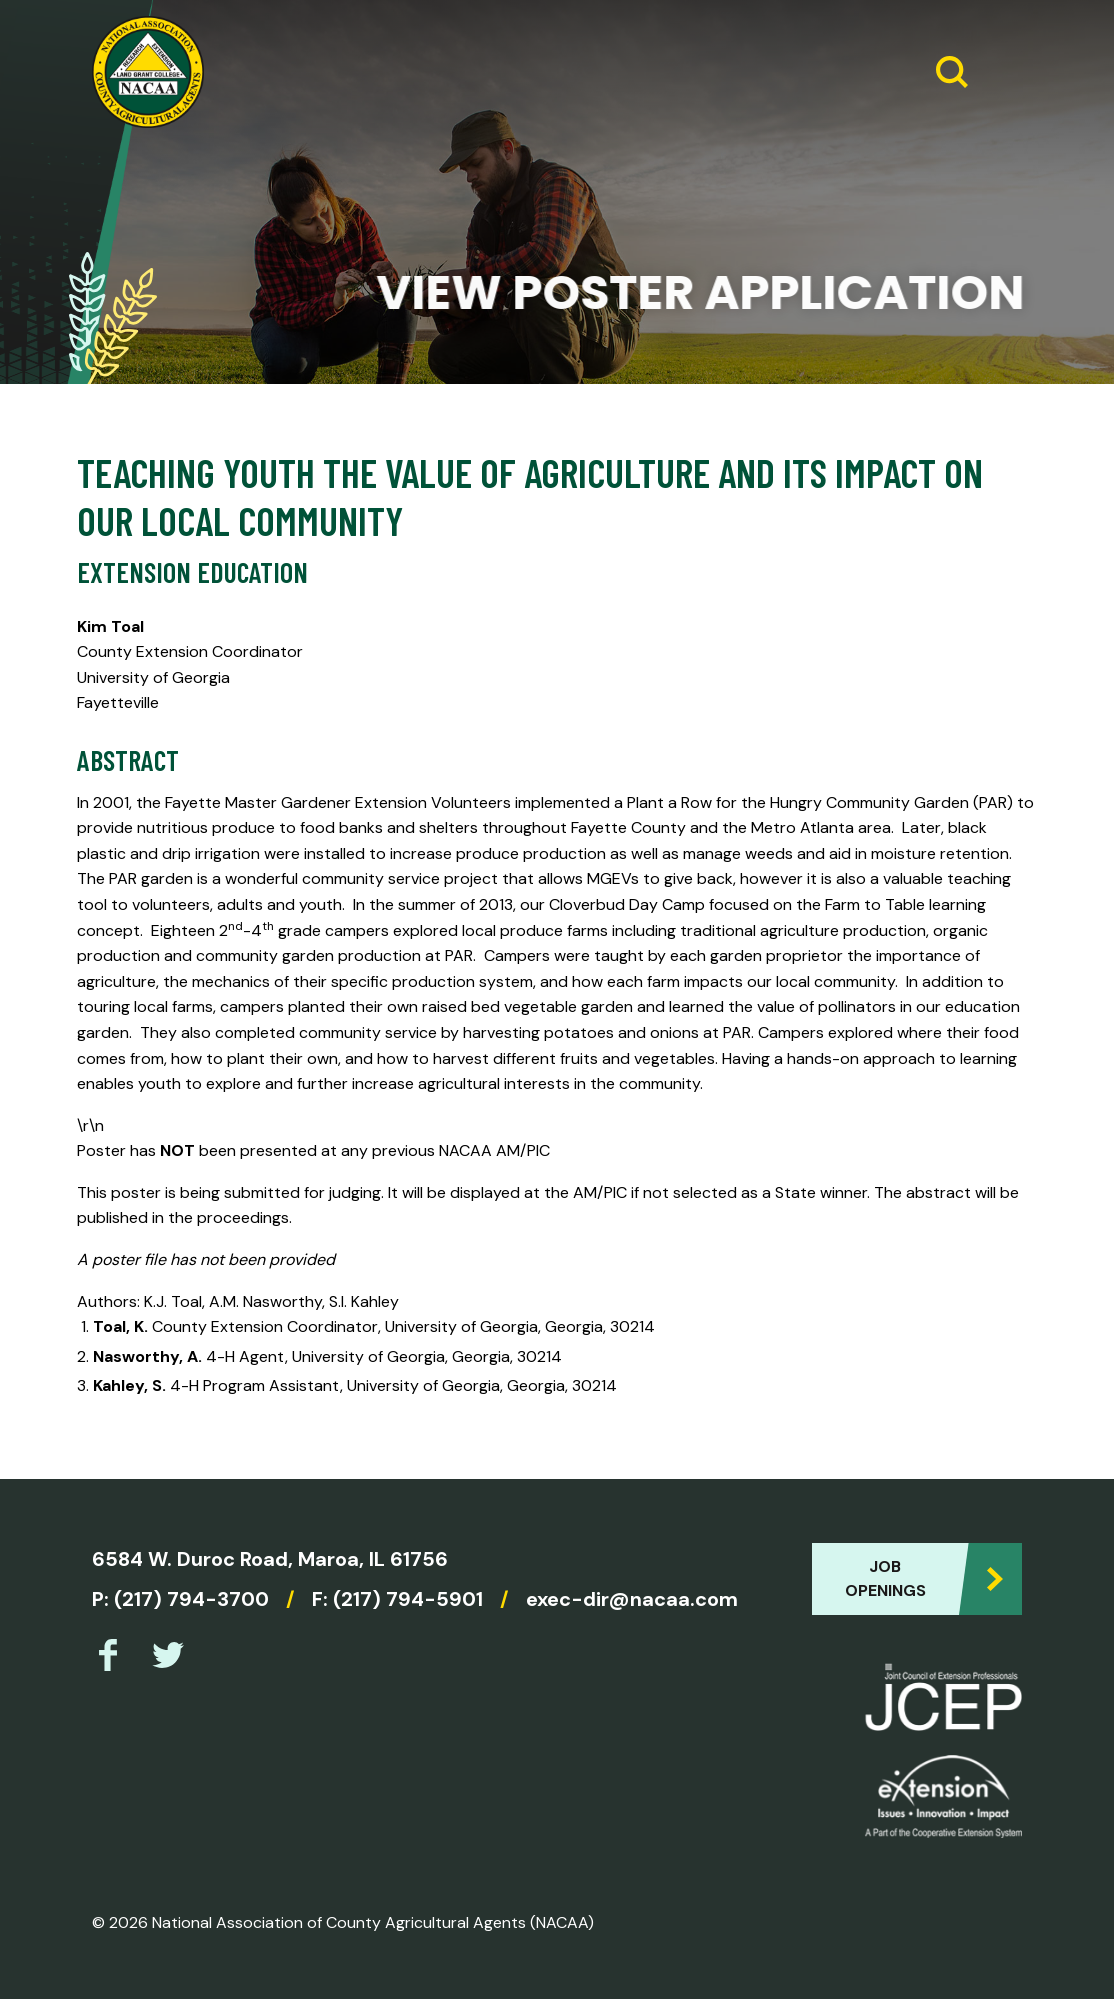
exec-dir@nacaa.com (632, 1599)
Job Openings (885, 1578)
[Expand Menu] (999, 72)
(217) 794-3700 (191, 1599)
